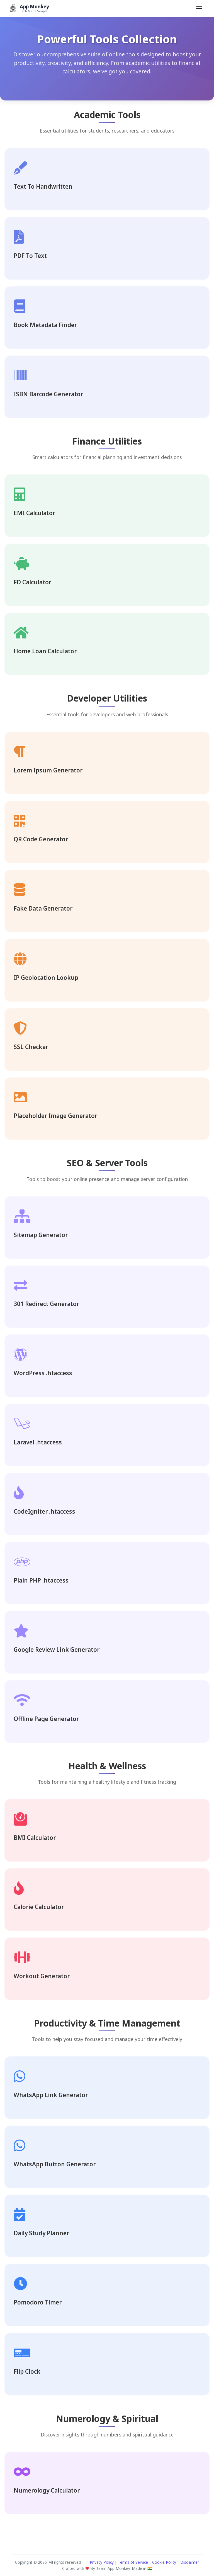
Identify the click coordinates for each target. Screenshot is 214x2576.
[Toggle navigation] (199, 8)
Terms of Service (133, 2562)
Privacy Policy (102, 2562)
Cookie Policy (164, 2562)
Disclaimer (189, 2562)
